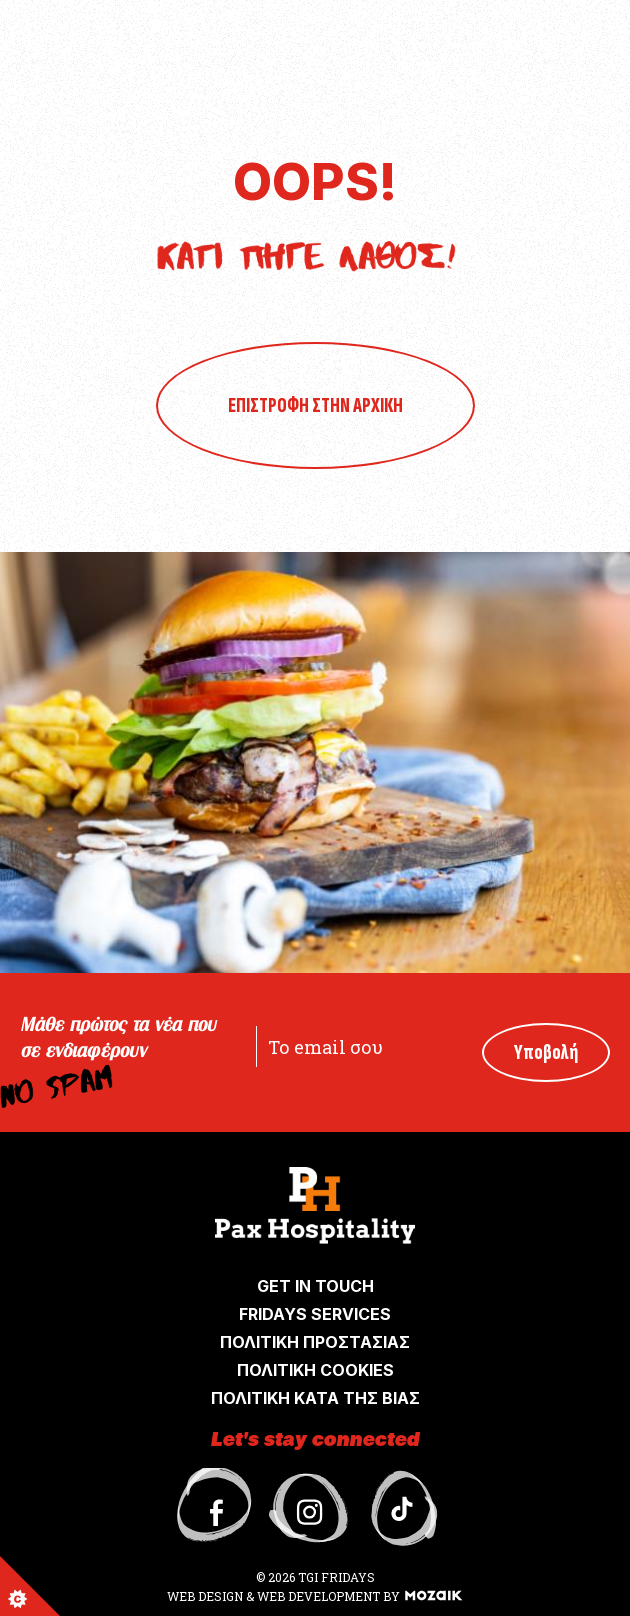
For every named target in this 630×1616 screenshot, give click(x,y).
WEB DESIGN (206, 1596)
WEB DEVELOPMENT (318, 1596)
